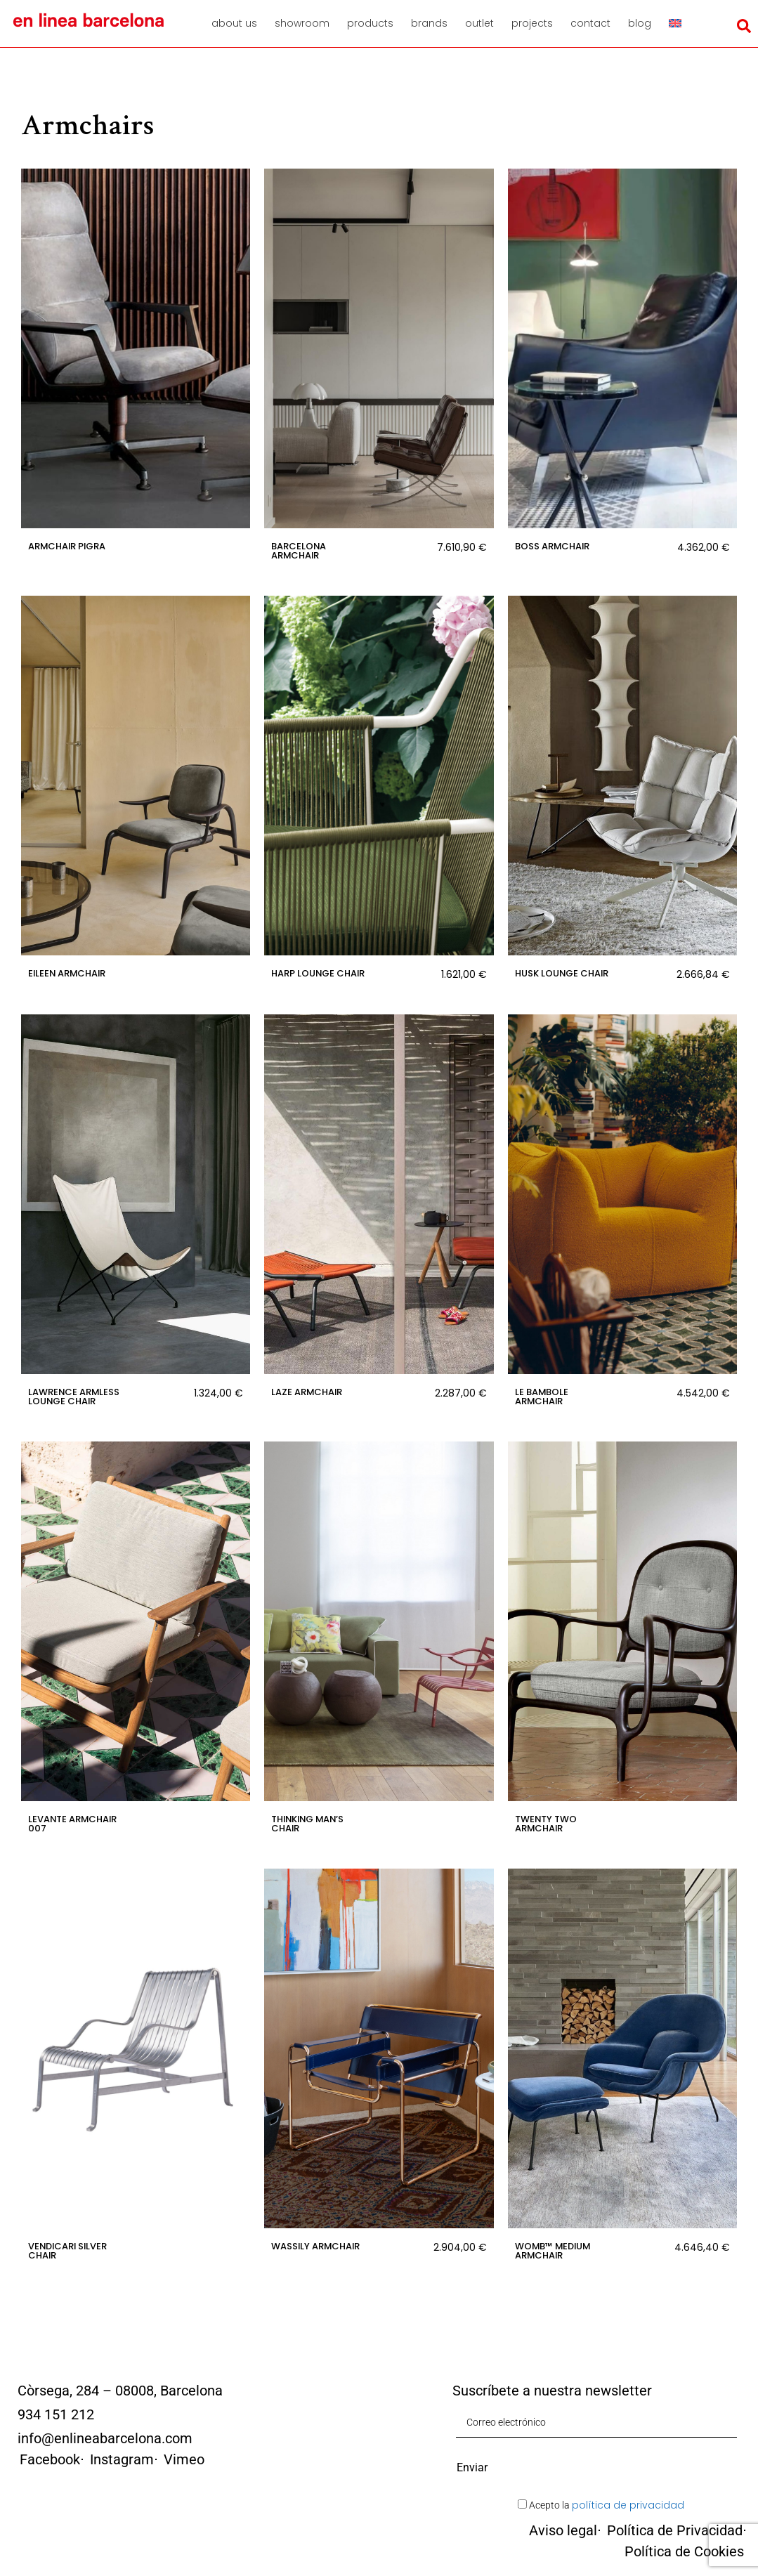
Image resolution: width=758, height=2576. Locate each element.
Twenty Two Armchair (546, 1823)
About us (234, 23)
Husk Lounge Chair (561, 973)
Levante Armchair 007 (72, 1823)
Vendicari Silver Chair (67, 2251)
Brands (429, 23)
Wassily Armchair (315, 2246)
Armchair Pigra (66, 546)
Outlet (479, 23)
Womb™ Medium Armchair (552, 2251)
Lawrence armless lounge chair (73, 1396)
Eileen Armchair (66, 973)
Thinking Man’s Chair (307, 1823)
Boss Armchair (552, 546)
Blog (639, 23)
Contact (590, 23)
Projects (532, 23)
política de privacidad (628, 2505)
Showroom (302, 23)
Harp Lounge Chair (318, 973)
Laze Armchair (306, 1392)
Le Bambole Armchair (541, 1396)
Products (370, 23)
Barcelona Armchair (298, 551)
